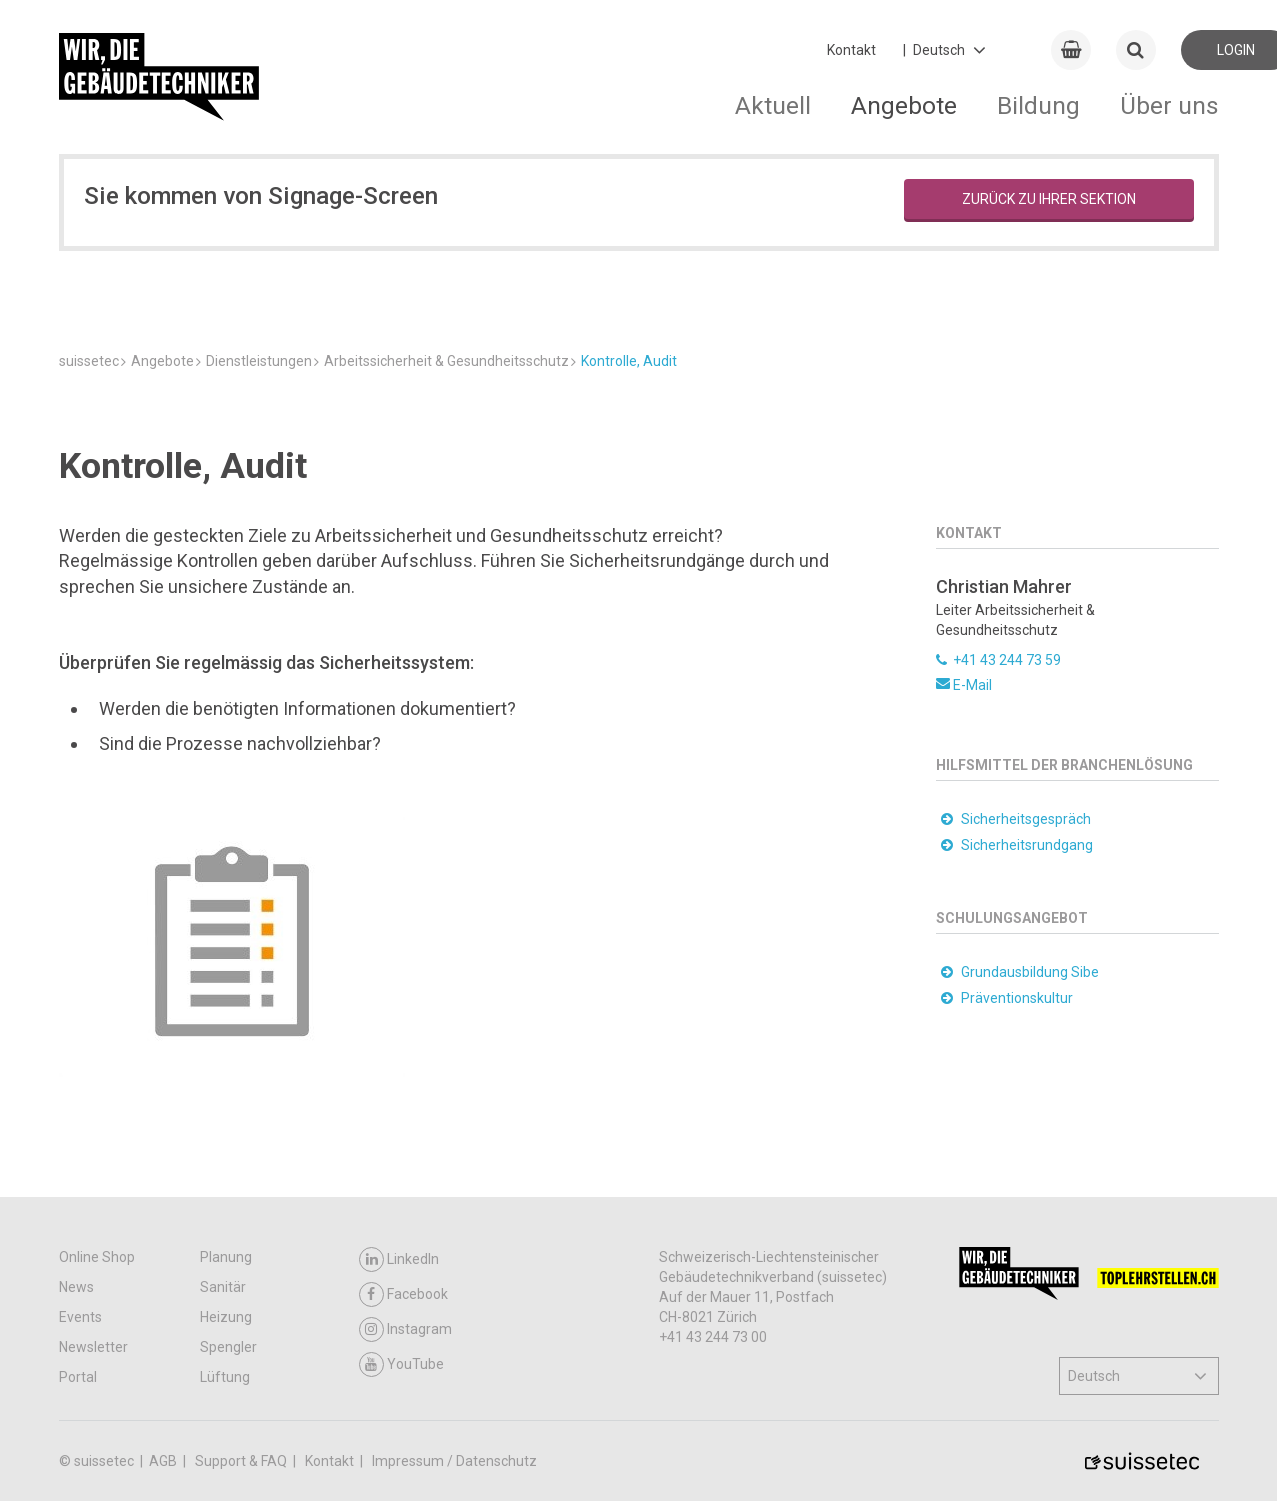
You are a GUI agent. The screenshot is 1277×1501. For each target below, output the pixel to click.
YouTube (401, 1364)
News (76, 1287)
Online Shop (97, 1257)
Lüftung (225, 1377)
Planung (226, 1257)
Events (80, 1317)
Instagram (405, 1329)
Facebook (403, 1294)
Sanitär (223, 1287)
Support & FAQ (242, 1461)
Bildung (1038, 105)
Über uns (1169, 105)
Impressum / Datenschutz (454, 1461)
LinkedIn (399, 1259)
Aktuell (773, 105)
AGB (164, 1461)
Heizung (226, 1317)
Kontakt (851, 50)
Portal (78, 1377)
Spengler (228, 1347)
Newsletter (93, 1347)
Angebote (904, 105)
